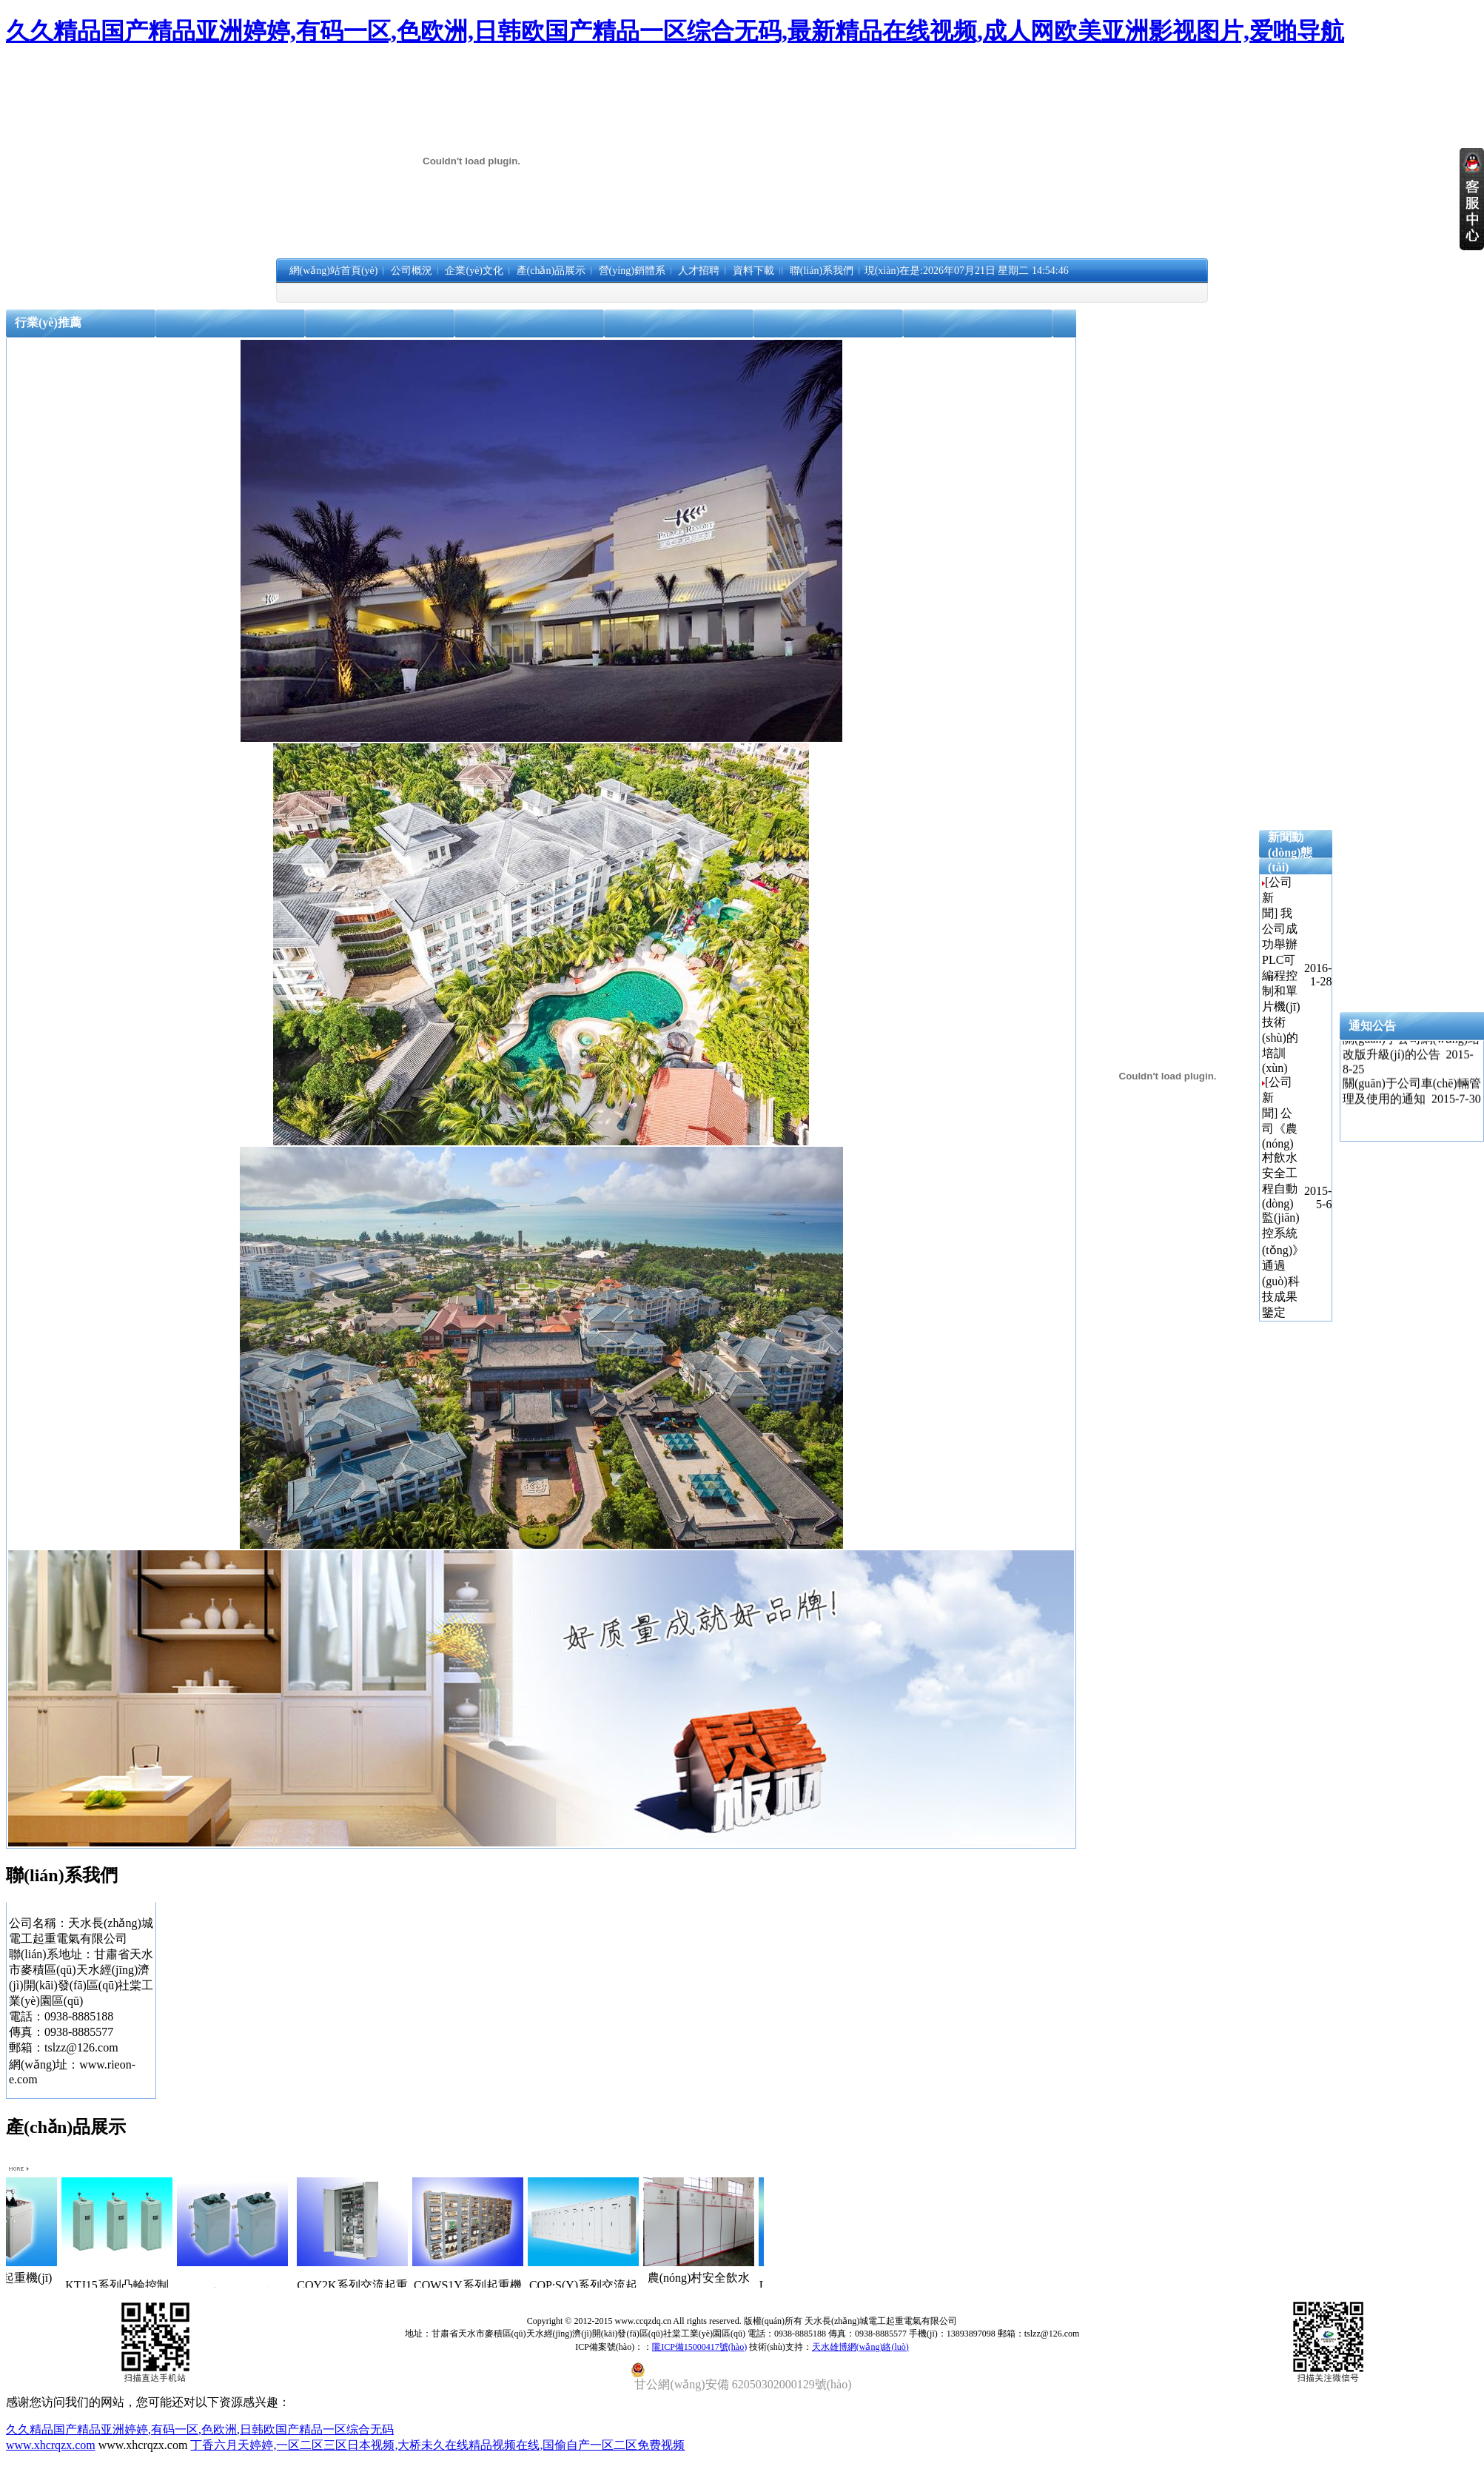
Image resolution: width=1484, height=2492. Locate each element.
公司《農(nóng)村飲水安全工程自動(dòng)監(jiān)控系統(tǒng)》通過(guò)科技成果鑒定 (1283, 1213)
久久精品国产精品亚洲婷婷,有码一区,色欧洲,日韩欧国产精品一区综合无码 (200, 2429)
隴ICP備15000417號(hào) (699, 2347)
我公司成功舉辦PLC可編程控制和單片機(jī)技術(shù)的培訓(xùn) (1281, 990)
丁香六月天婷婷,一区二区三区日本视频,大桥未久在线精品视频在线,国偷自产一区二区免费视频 (437, 2445)
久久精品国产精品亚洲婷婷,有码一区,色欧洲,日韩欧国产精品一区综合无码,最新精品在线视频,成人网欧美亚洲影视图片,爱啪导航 (675, 31)
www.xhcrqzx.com (50, 2445)
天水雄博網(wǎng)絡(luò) (860, 2347)
